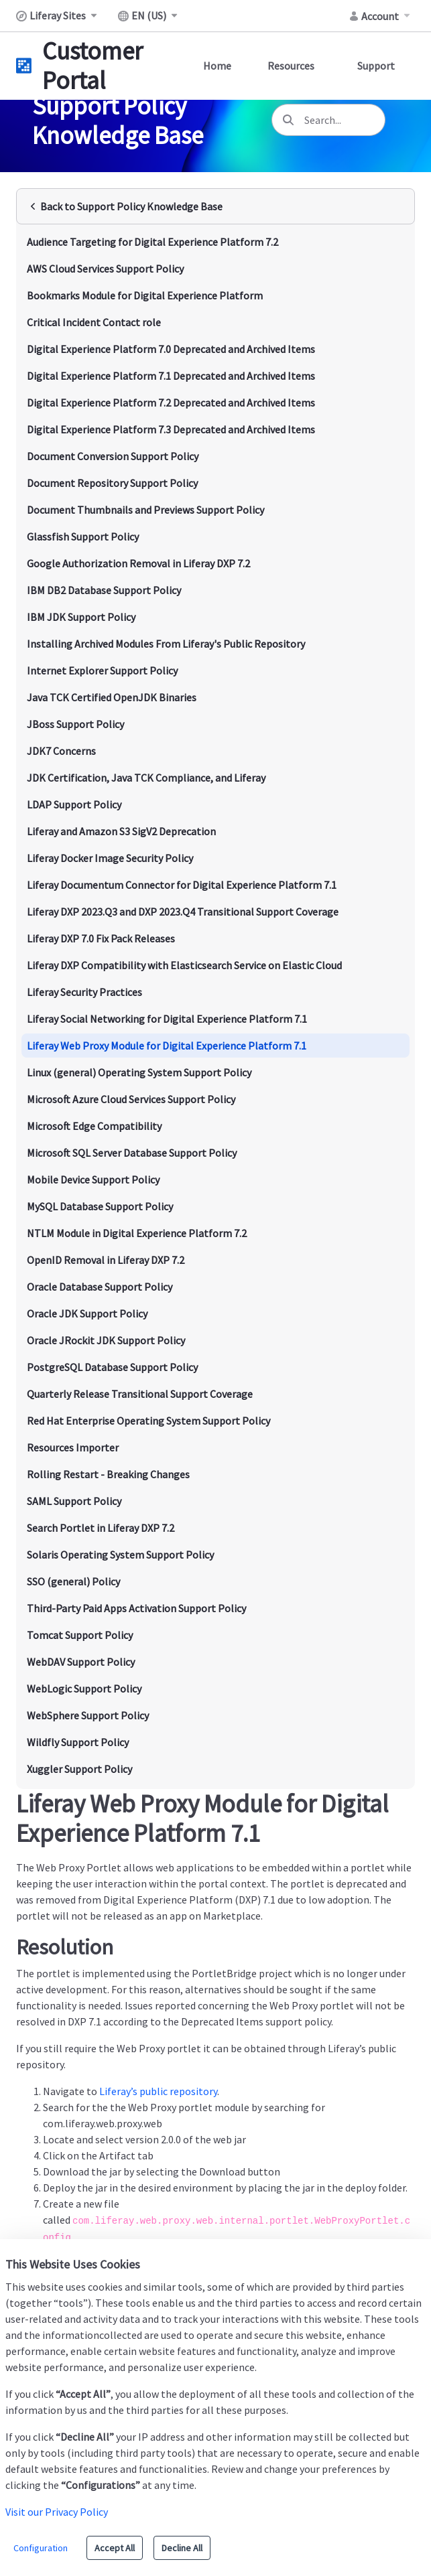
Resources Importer (73, 1447)
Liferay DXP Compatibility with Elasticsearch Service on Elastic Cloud (184, 965)
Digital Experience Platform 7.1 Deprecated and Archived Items (171, 375)
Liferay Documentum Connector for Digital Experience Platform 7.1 (181, 884)
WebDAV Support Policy (81, 1661)
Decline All (182, 2548)
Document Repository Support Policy (112, 483)
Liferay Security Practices (84, 992)
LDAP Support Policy (74, 804)
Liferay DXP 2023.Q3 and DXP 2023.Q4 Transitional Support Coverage (182, 911)
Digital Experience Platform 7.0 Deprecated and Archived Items (171, 349)
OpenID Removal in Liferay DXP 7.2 (105, 1260)
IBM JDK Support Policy (81, 617)
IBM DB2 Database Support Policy (104, 590)
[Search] (288, 120)
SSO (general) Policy (73, 1581)
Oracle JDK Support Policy (87, 1313)
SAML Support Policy (74, 1501)
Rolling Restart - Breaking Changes (108, 1474)
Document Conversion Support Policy (112, 456)
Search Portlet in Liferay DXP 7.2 (100, 1527)
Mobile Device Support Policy (93, 1179)
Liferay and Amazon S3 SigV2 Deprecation (121, 831)
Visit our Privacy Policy (56, 2511)
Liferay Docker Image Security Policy (110, 858)
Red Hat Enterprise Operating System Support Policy (148, 1420)
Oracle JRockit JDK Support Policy (106, 1340)
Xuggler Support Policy (79, 1769)
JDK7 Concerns (61, 751)
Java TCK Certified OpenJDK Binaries (111, 697)
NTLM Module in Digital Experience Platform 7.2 (137, 1233)
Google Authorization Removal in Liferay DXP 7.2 (138, 563)
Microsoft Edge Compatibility (94, 1126)
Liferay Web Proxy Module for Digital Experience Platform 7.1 (166, 1045)
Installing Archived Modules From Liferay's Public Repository (166, 643)
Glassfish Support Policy (83, 536)
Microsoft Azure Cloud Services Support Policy (131, 1099)
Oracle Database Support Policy (99, 1286)
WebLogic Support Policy (84, 1688)
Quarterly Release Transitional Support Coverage (140, 1394)
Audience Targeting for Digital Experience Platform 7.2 (152, 241)
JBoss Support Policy (75, 724)
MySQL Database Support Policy (100, 1206)
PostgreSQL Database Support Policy (112, 1367)
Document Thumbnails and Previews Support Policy (145, 509)
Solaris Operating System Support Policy (120, 1554)
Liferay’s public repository (158, 2091)
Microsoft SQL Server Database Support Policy (132, 1152)
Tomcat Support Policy (80, 1635)
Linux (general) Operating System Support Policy (139, 1072)
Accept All (115, 2548)
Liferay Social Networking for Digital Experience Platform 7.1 (167, 1018)
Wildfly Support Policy (78, 1742)
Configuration (40, 2548)
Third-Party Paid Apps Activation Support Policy (136, 1608)
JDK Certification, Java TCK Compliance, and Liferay (146, 777)
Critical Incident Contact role (94, 322)
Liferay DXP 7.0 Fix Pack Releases (101, 938)
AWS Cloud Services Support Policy (105, 268)
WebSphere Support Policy (88, 1715)
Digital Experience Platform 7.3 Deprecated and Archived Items (171, 429)
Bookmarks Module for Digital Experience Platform (145, 295)
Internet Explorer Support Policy (102, 670)
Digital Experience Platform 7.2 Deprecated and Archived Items (171, 402)
